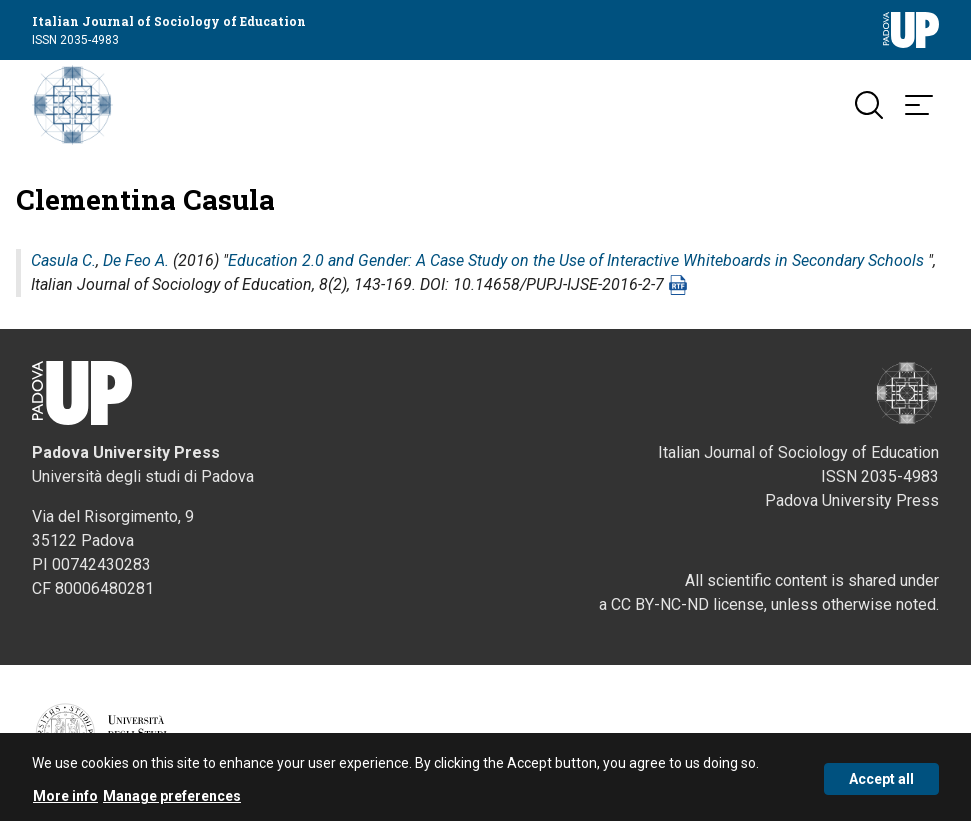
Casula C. (63, 260)
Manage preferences (172, 799)
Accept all (881, 781)
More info (65, 799)
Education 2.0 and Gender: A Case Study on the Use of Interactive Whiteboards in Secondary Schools (576, 260)
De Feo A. (136, 260)
